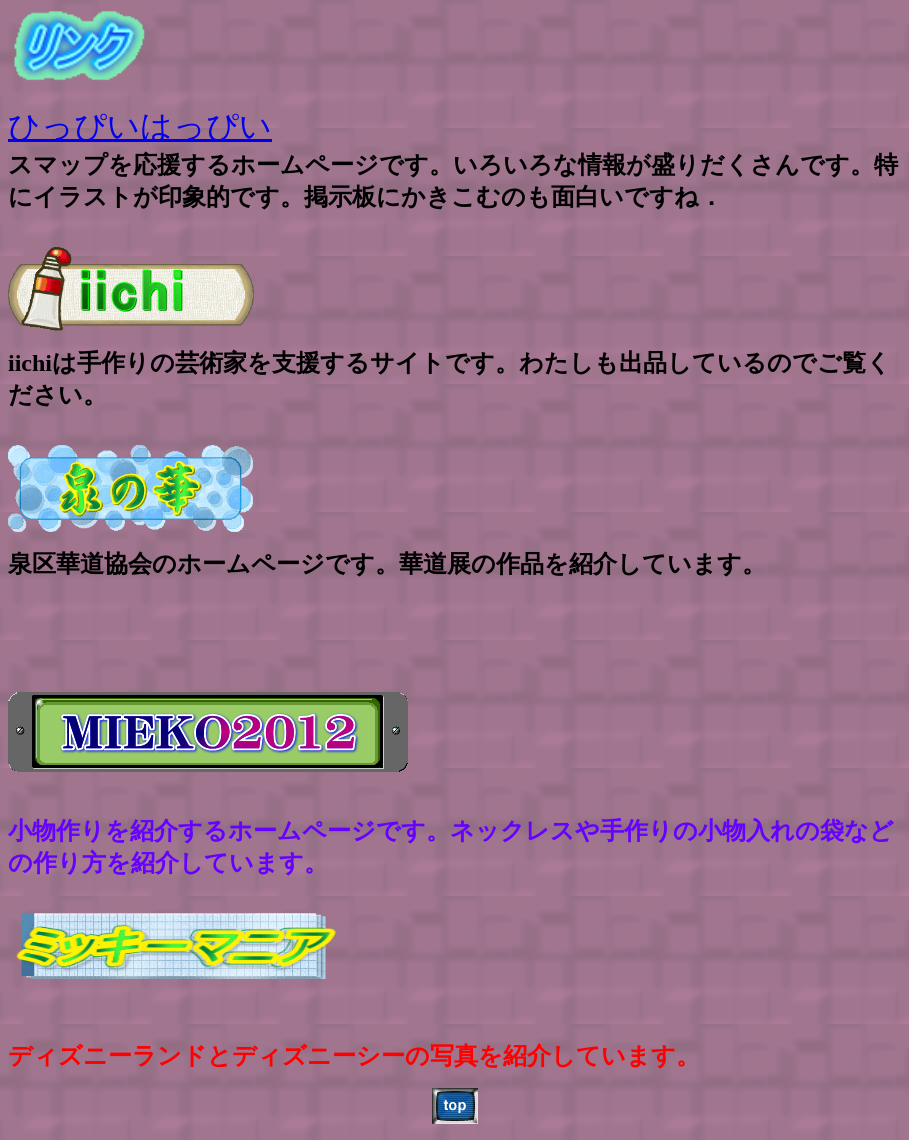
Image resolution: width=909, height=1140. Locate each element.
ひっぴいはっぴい (140, 126)
